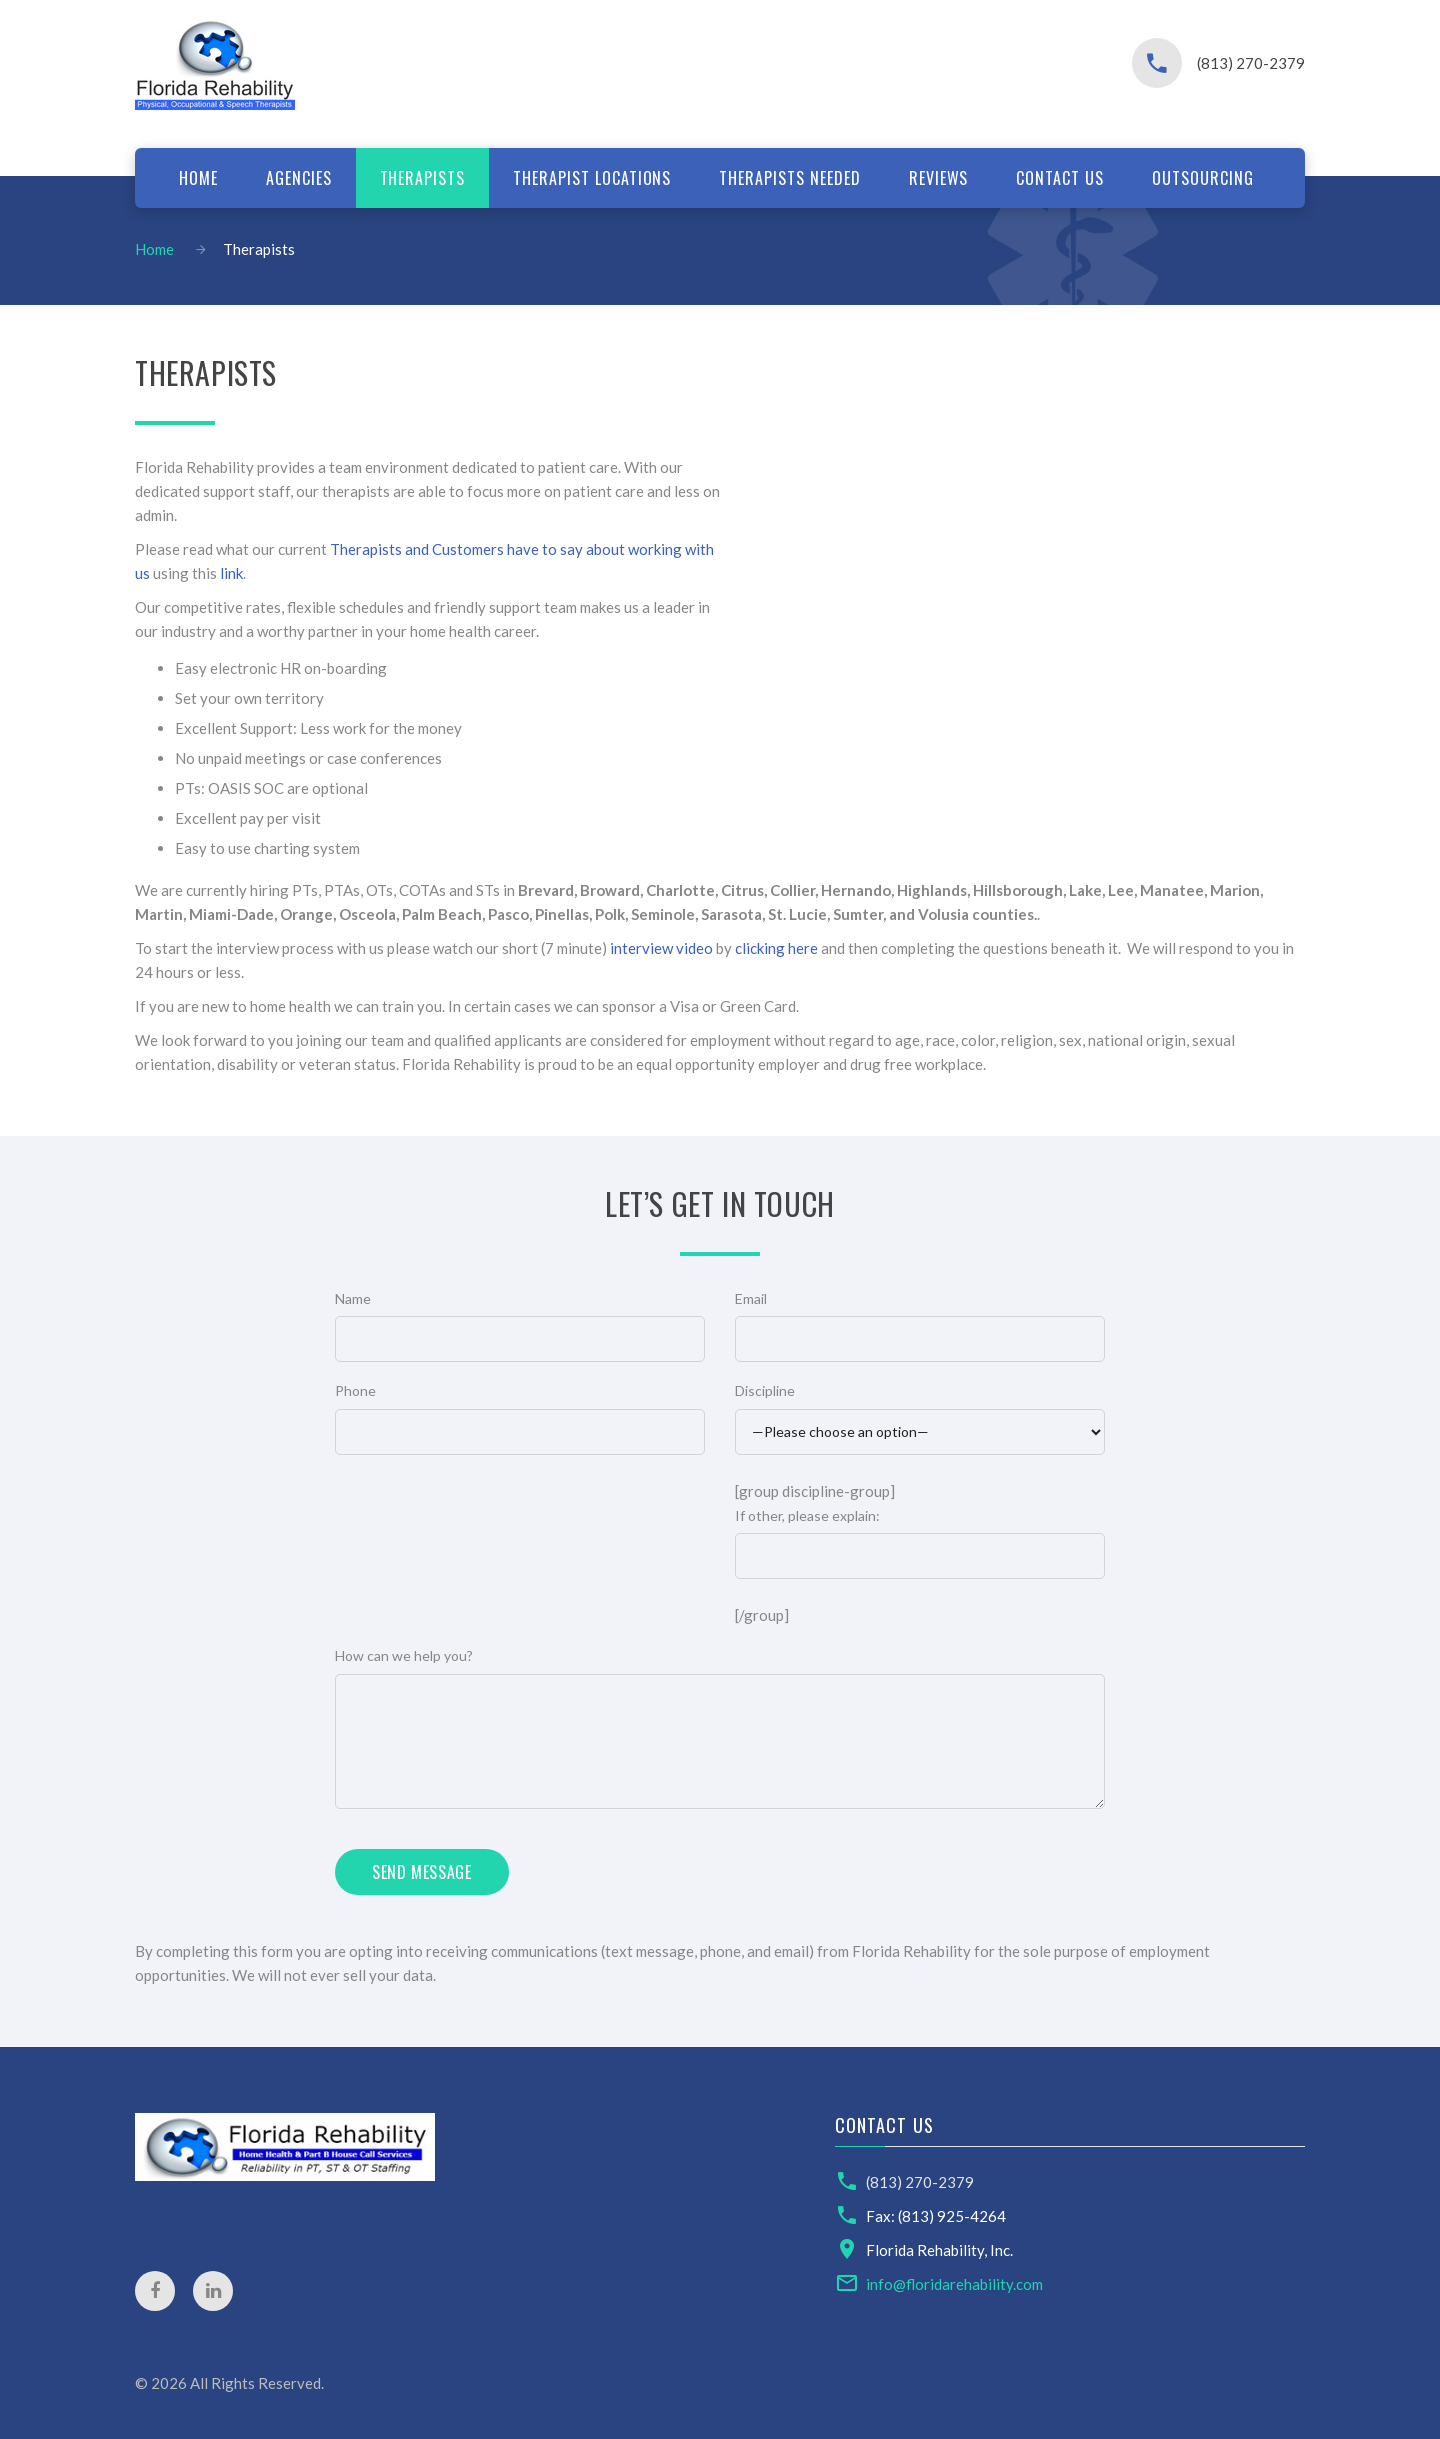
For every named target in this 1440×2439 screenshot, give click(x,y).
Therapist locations (592, 178)
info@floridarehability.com (954, 2284)
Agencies (299, 178)
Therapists (423, 178)
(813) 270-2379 (1251, 63)
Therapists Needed (789, 178)
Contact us (1060, 178)
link (231, 573)
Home (198, 178)
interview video (661, 948)
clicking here (776, 948)
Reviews (939, 178)
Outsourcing (1203, 178)
